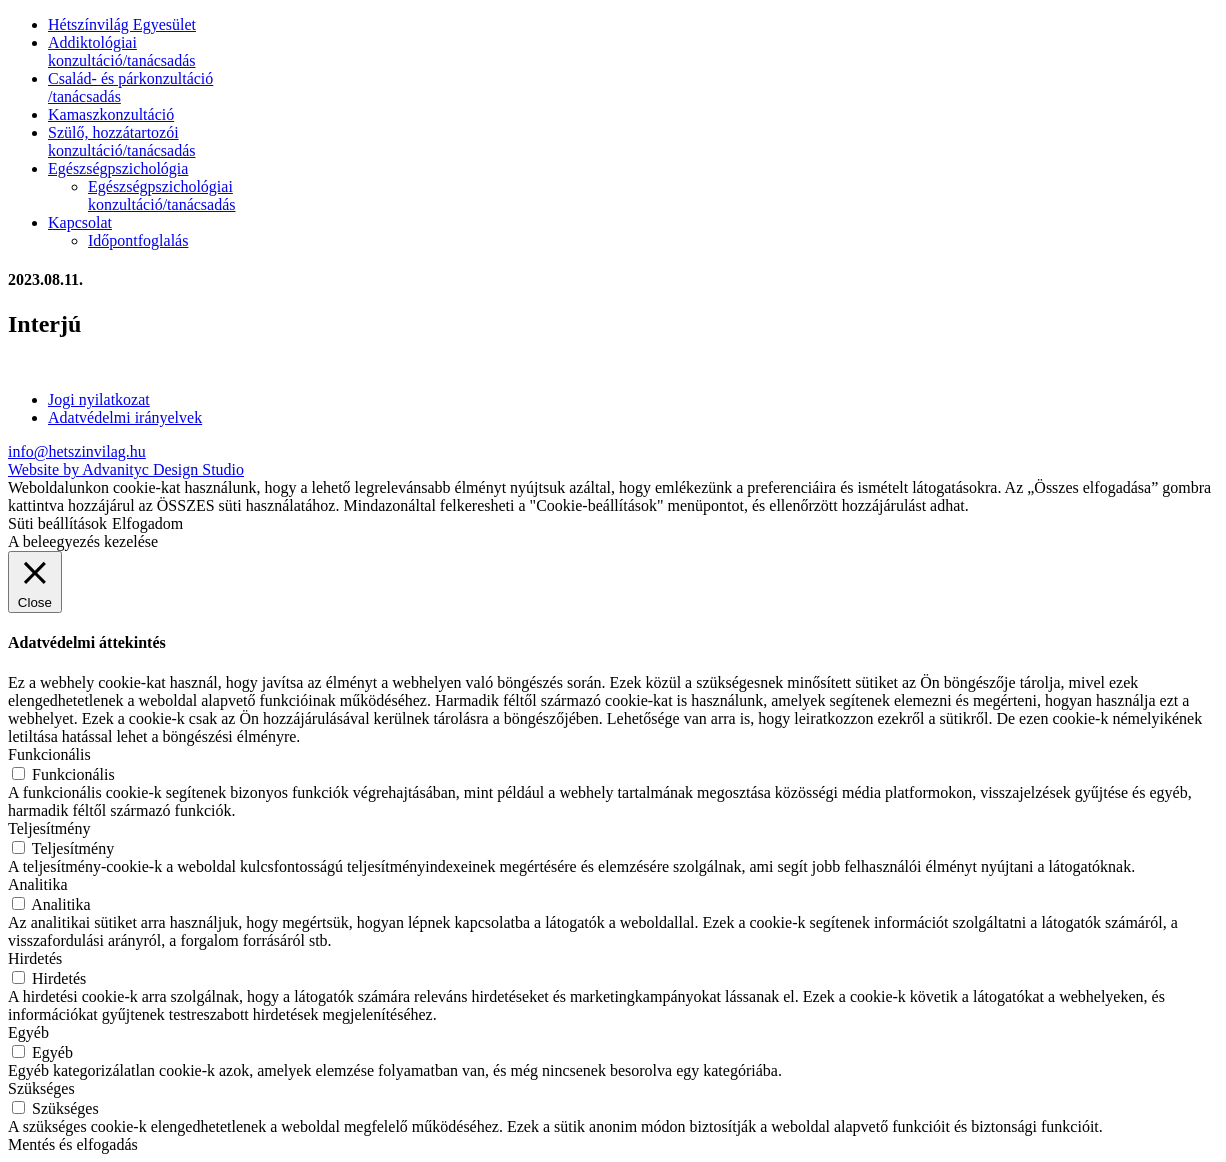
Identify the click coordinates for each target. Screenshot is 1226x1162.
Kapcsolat (80, 222)
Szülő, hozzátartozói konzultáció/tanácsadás (122, 141)
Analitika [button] (38, 884)
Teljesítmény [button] (49, 828)
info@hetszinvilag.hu (77, 451)
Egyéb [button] (28, 1032)
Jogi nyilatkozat (99, 399)
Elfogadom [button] (147, 523)
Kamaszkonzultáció (111, 114)
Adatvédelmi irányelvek (125, 417)
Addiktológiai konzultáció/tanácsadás (122, 51)
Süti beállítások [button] (57, 523)
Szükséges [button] (41, 1088)
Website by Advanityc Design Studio (126, 469)
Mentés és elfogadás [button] (73, 1144)
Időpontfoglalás (138, 240)
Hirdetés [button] (35, 958)
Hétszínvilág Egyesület (122, 24)
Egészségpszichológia (118, 168)
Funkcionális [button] (49, 754)
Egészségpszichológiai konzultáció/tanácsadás (162, 195)
